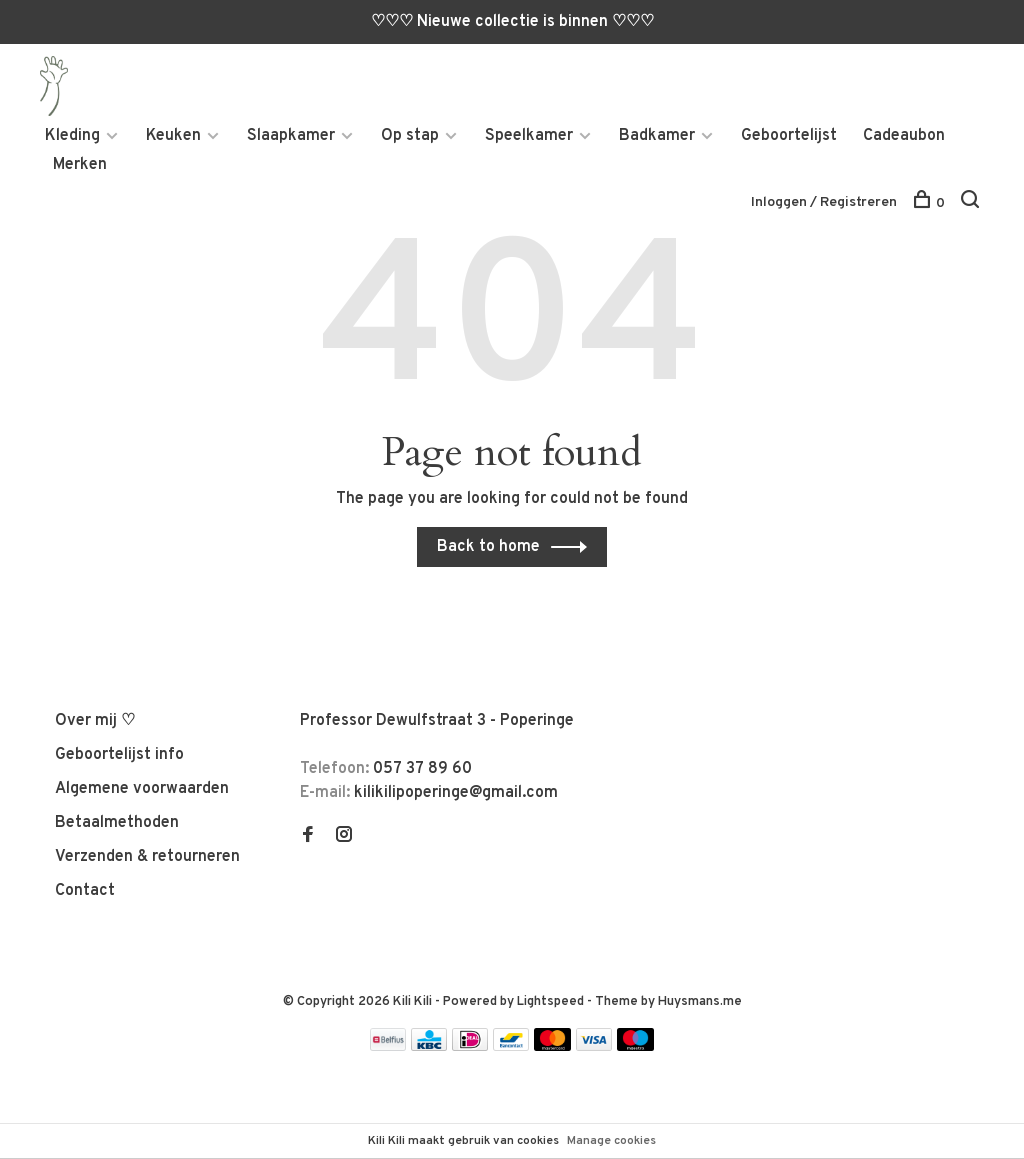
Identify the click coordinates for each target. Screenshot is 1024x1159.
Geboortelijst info (119, 755)
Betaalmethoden (117, 823)
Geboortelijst (789, 136)
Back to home (488, 547)
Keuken (173, 136)
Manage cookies (611, 1141)
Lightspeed (550, 1002)
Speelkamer (529, 136)
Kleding (72, 136)
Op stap (410, 136)
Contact (85, 891)
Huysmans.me (700, 1002)
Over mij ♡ (95, 721)
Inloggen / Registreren (824, 202)
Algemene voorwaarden (142, 789)
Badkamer (657, 136)
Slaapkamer (291, 136)
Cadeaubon (904, 136)
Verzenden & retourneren (147, 857)
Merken (80, 165)
